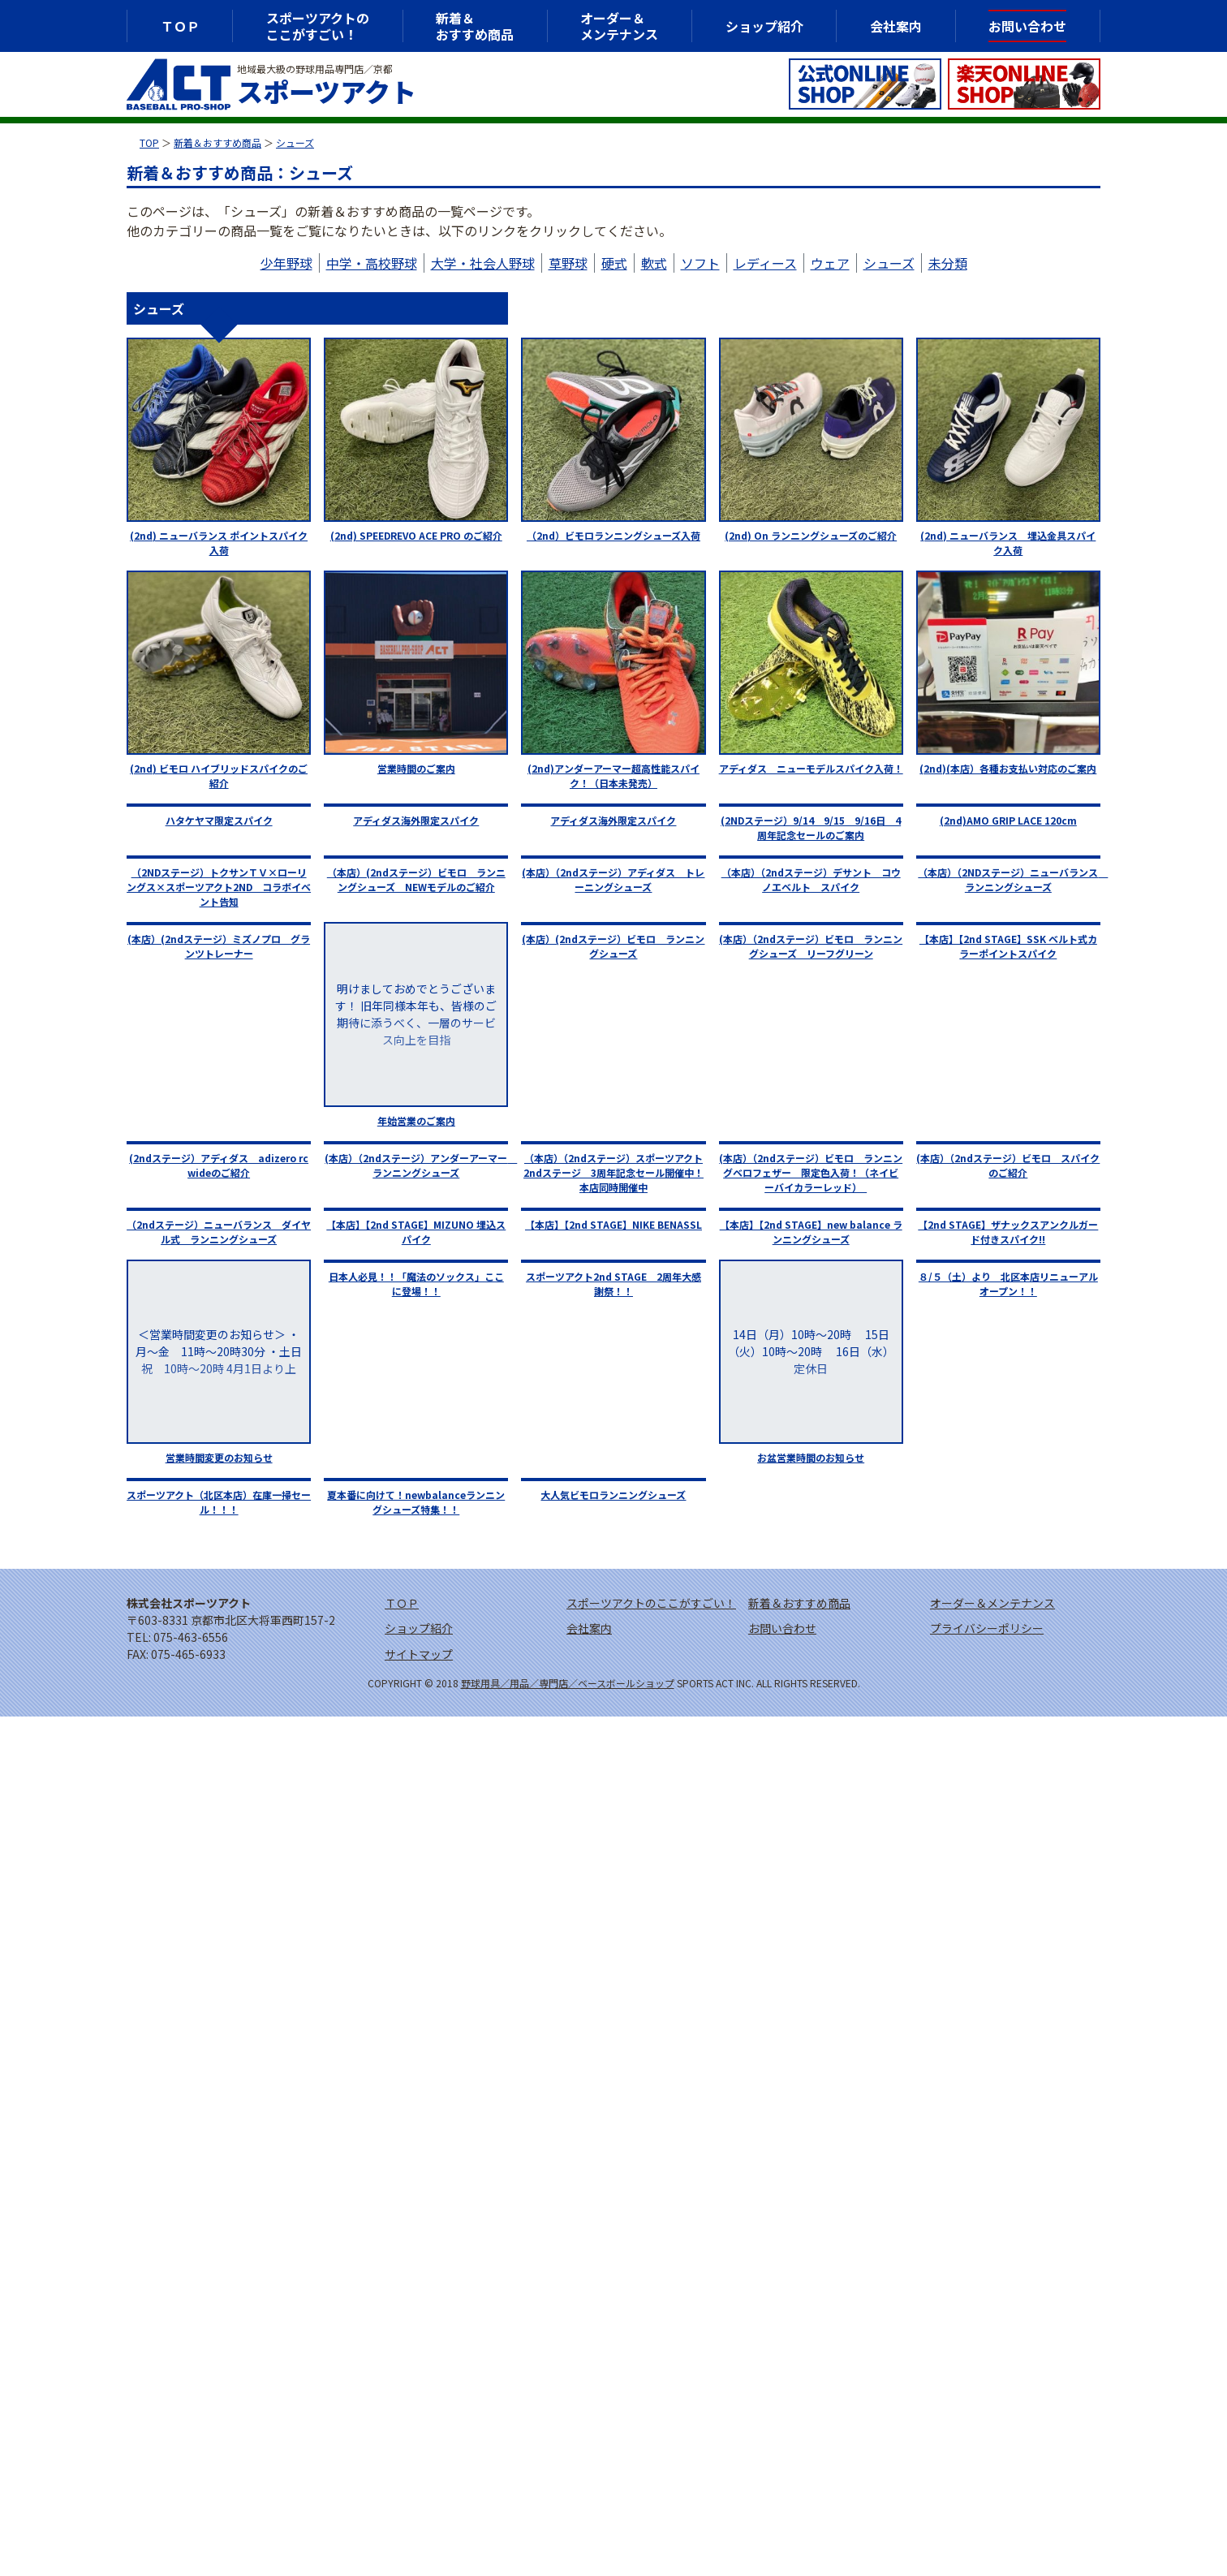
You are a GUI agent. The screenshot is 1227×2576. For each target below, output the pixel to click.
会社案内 (896, 26)
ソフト (700, 263)
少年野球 (286, 263)
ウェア (830, 263)
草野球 (568, 263)
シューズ (295, 142)
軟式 (654, 263)
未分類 (947, 263)
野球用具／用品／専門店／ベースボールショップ (567, 1683)
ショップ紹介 (764, 26)
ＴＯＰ (180, 26)
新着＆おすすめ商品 (217, 142)
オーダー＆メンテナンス (619, 26)
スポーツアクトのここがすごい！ (317, 26)
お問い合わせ (1027, 26)
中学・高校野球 (371, 263)
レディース (765, 263)
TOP (149, 142)
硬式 (614, 263)
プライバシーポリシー (987, 1628)
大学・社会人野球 (483, 263)
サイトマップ (419, 1654)
